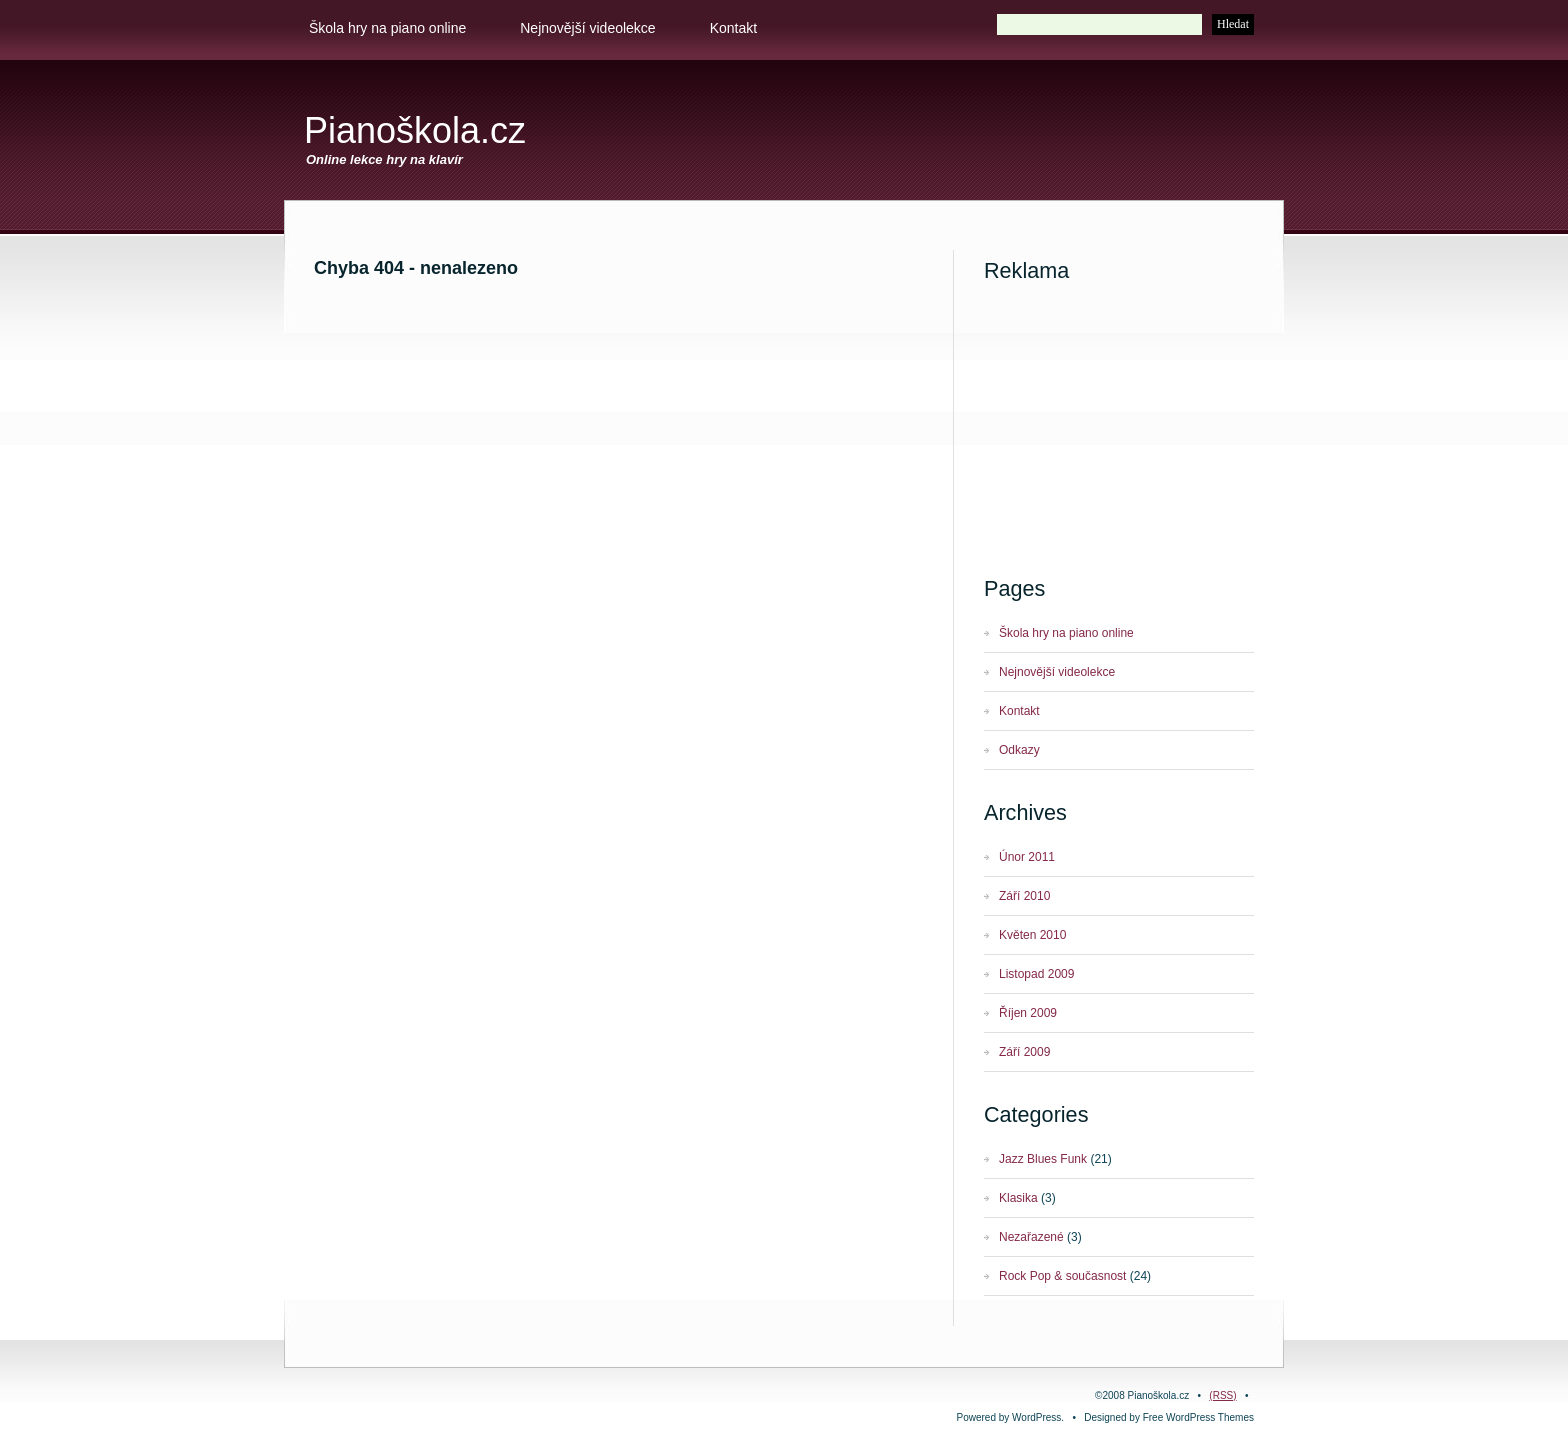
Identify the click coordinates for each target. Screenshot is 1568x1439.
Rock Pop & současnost (1062, 1276)
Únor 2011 (1027, 857)
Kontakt (733, 28)
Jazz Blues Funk (1043, 1159)
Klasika (1018, 1198)
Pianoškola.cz (415, 130)
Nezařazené (1031, 1237)
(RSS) (1222, 1395)
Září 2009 (1024, 1052)
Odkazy (1019, 750)
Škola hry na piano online (387, 28)
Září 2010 (1024, 896)
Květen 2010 (1032, 935)
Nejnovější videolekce (587, 28)
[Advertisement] (1030, 137)
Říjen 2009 (1028, 1013)
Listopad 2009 (1036, 974)
